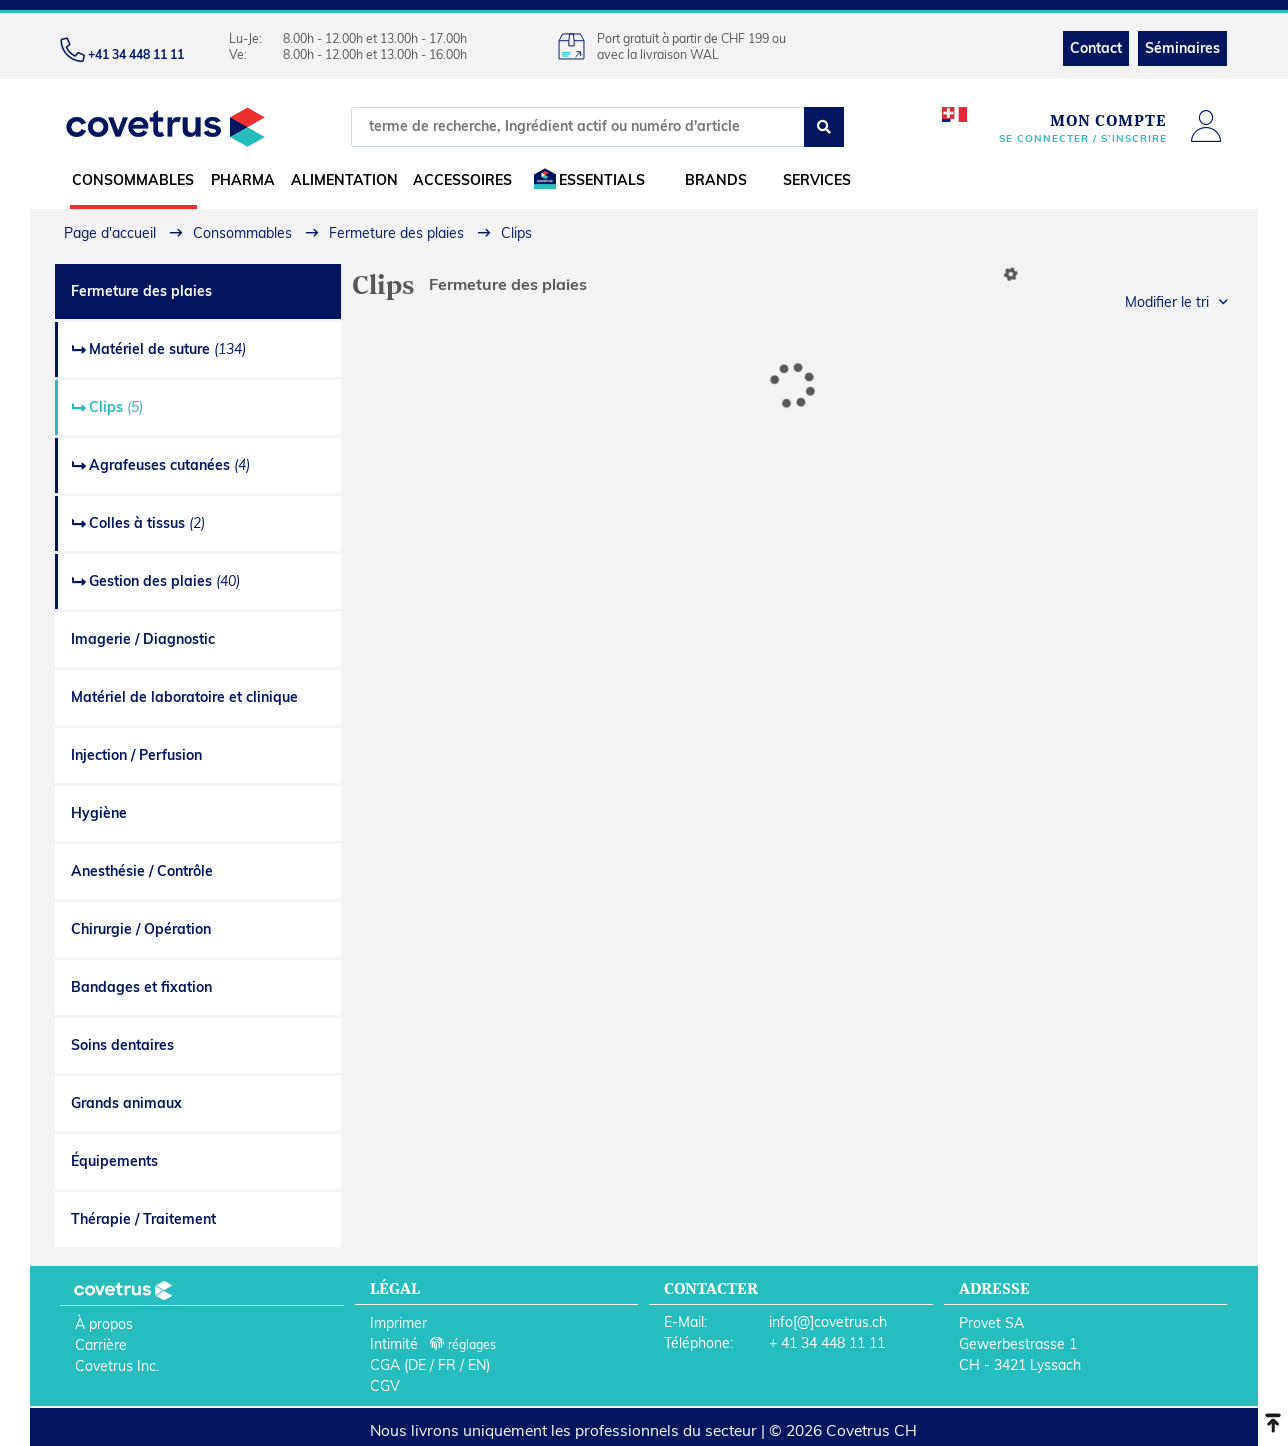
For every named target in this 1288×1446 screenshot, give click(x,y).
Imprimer (398, 1323)
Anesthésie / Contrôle (142, 871)
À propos (104, 1324)
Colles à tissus (147, 523)
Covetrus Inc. (117, 1366)
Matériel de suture (167, 349)
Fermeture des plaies (141, 291)
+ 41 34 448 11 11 (827, 1343)
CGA (385, 1365)
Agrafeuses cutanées (169, 465)
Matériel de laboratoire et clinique (184, 697)
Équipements (114, 1161)
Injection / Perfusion (136, 755)
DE (417, 1365)
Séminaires (1182, 48)
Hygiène (99, 813)
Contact (1096, 48)
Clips (116, 407)
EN (477, 1365)
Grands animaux (126, 1103)
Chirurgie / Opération (141, 929)
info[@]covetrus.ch (828, 1322)
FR (447, 1365)
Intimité (394, 1344)
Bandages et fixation (141, 987)
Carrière (101, 1345)
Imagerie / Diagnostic (143, 639)
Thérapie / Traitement (143, 1219)
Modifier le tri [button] (1167, 302)
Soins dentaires (122, 1045)
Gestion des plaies (164, 581)
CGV (385, 1386)
